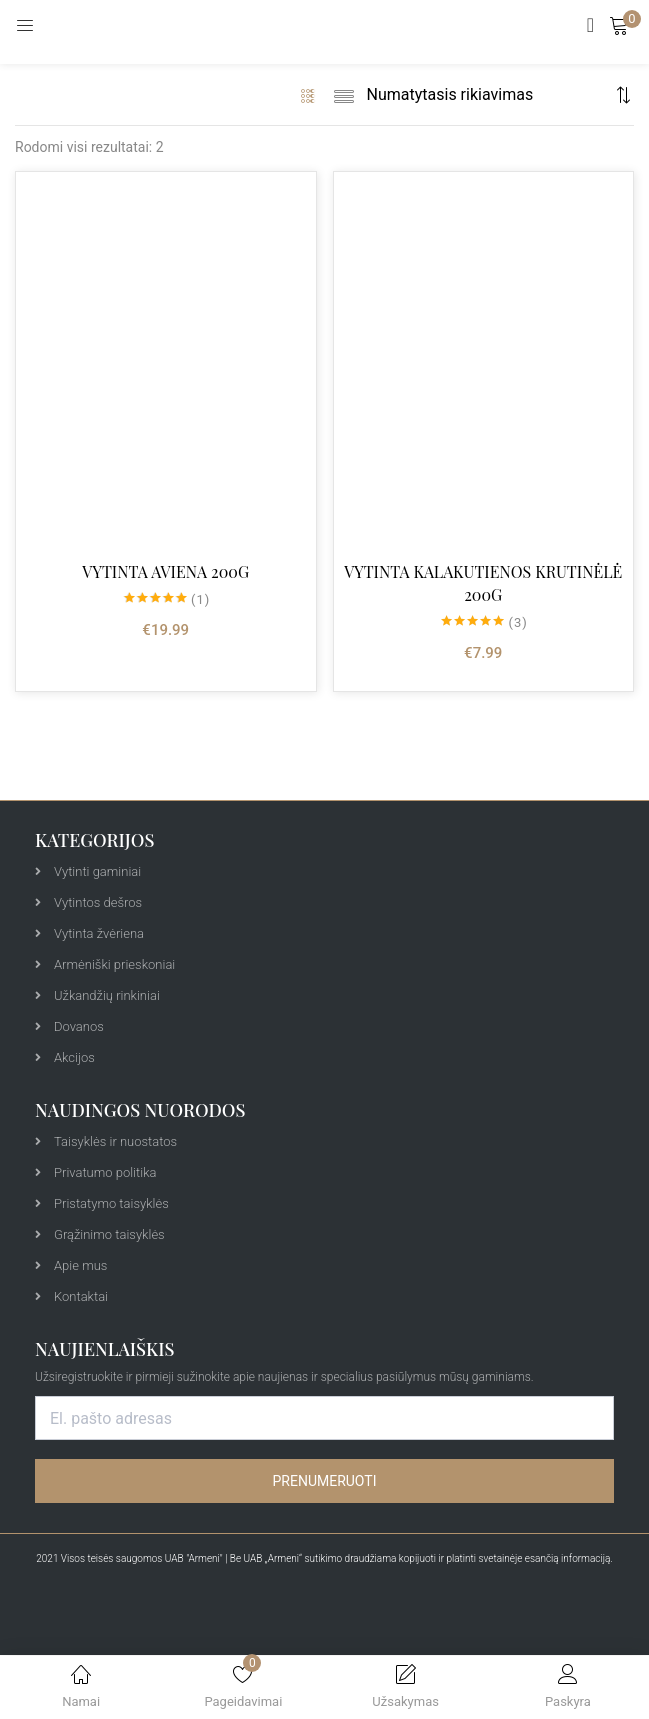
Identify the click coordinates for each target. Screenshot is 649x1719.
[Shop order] (489, 95)
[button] (619, 25)
